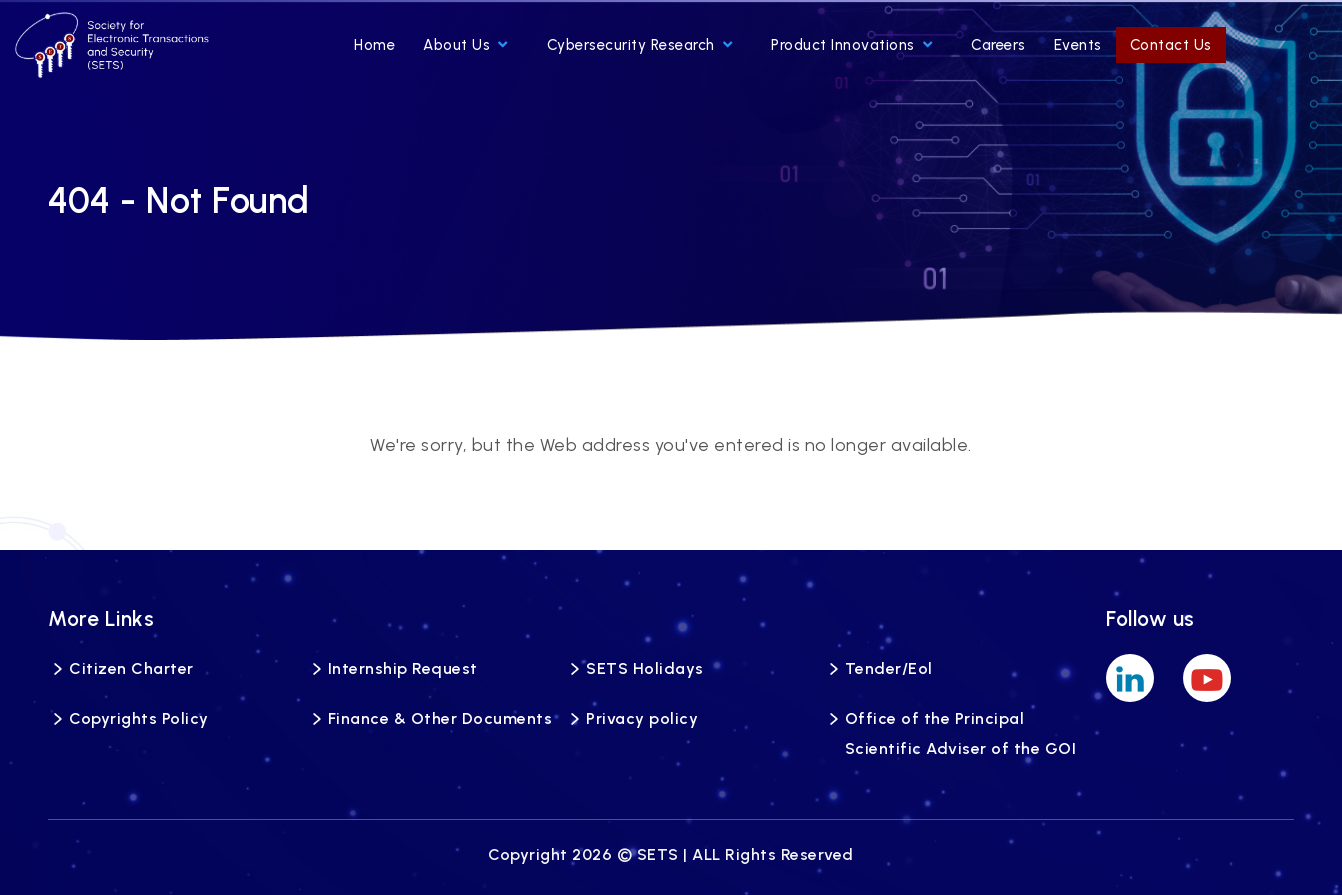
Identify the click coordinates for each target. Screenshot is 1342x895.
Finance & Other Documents (440, 718)
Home (374, 45)
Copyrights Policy (139, 718)
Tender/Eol (889, 668)
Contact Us (1171, 45)
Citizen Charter (131, 668)
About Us (465, 45)
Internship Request (403, 668)
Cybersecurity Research (640, 45)
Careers (998, 45)
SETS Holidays (645, 668)
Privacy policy (642, 718)
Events (1078, 45)
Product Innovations (851, 45)
